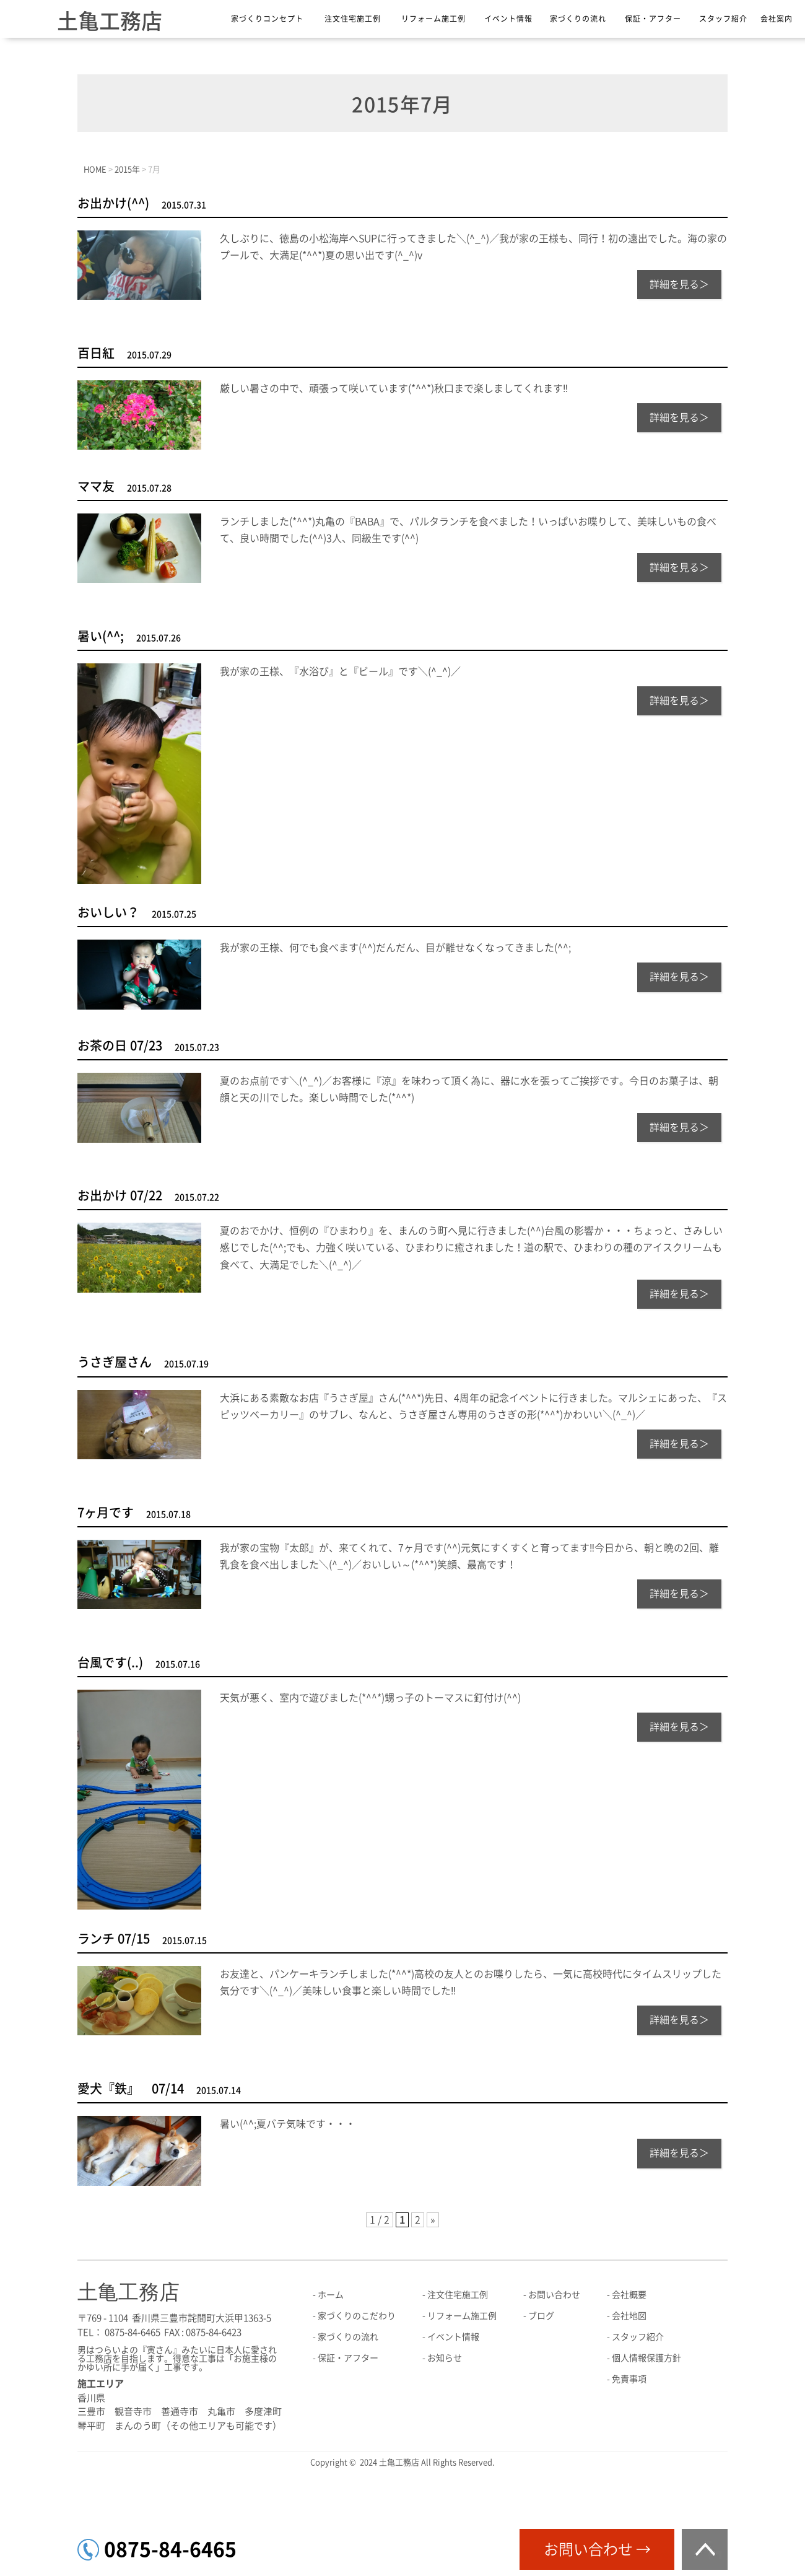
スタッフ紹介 (723, 18)
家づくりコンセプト (267, 18)
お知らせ (444, 2358)
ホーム (331, 2294)
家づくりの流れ (578, 18)
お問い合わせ (554, 2294)
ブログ (541, 2316)
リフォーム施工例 (433, 18)
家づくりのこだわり (357, 2316)
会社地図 (629, 2316)
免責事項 (629, 2379)
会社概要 (629, 2294)
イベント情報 (508, 18)
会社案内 (776, 18)
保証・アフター (653, 18)
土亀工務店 (109, 21)
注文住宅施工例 (352, 18)
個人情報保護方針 (646, 2358)
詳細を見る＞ (679, 284)
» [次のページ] (432, 2220)
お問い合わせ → (597, 2549)
